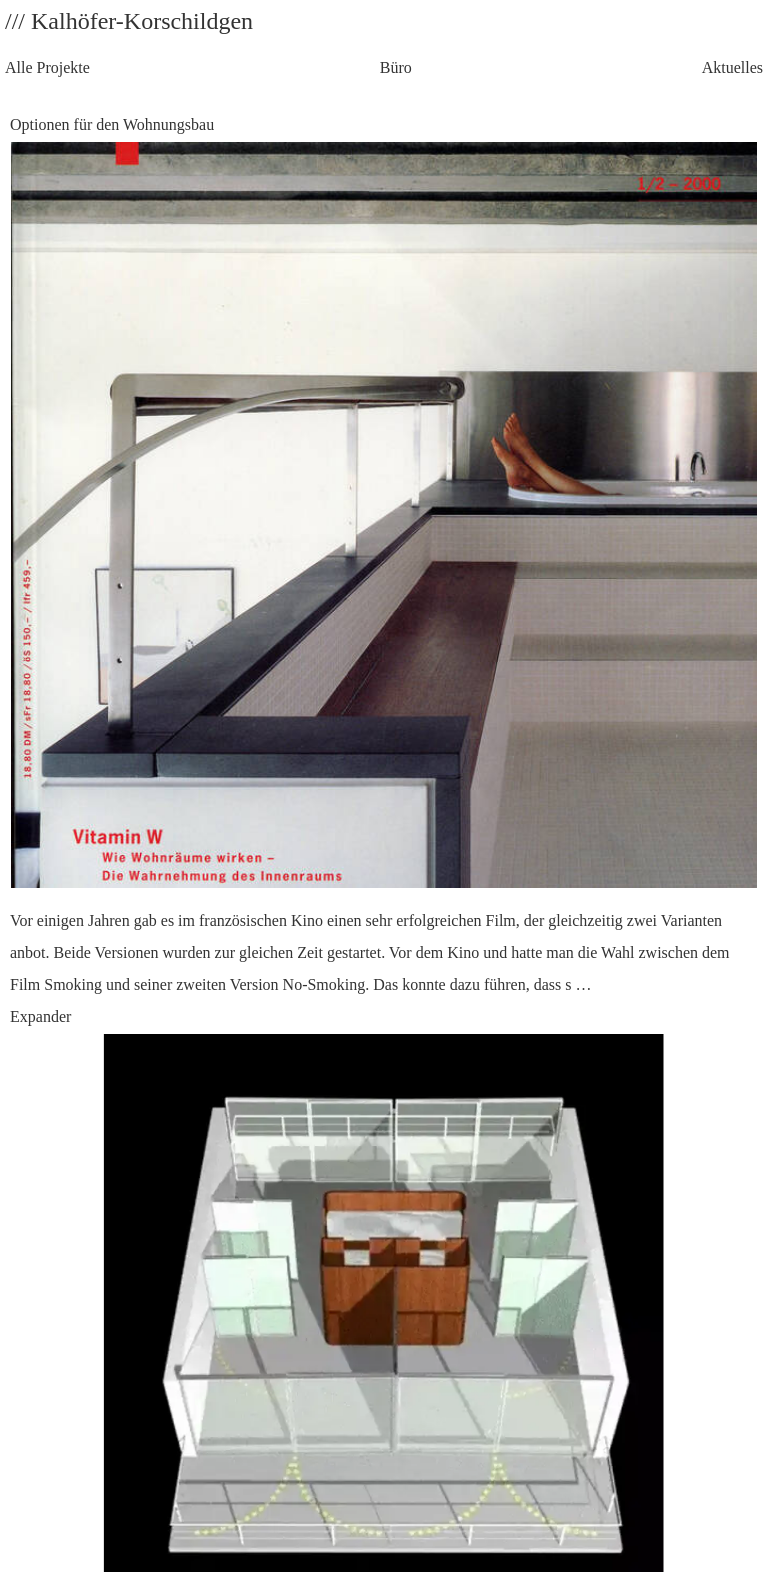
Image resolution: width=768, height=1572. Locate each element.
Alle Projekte (47, 67)
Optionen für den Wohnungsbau (384, 558)
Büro (396, 67)
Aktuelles (732, 67)
